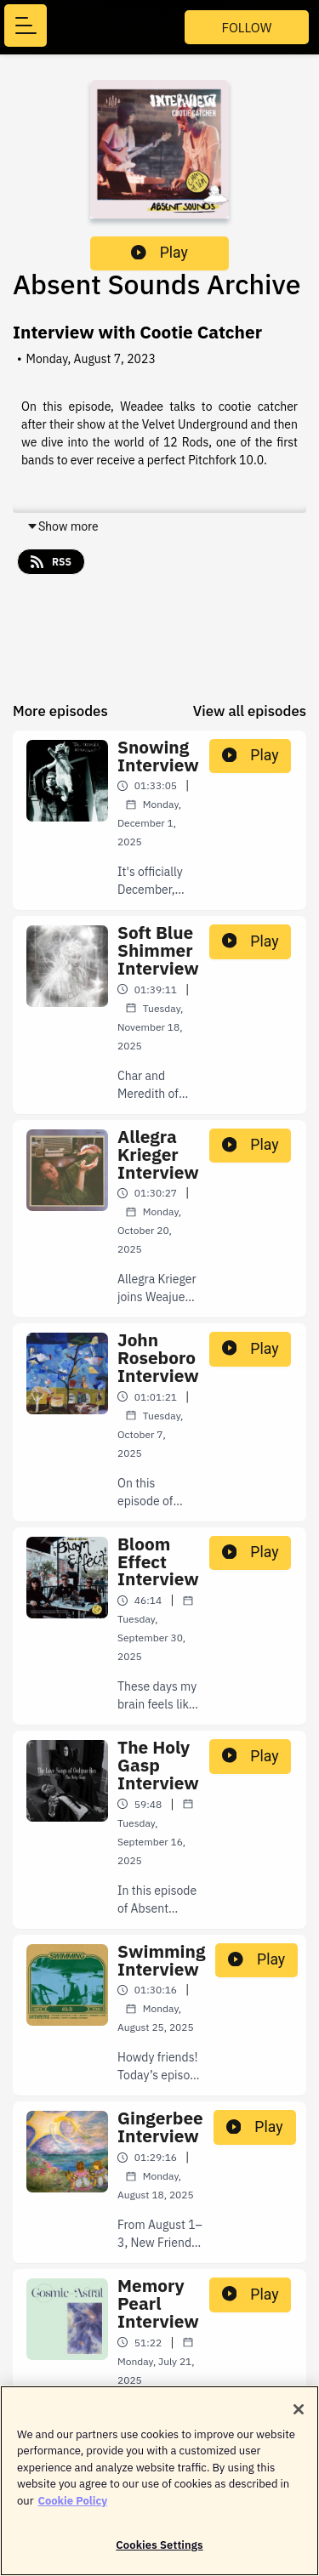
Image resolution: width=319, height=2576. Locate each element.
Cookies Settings (159, 2552)
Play (159, 252)
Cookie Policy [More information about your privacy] (72, 2506)
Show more (62, 526)
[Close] (298, 2415)
